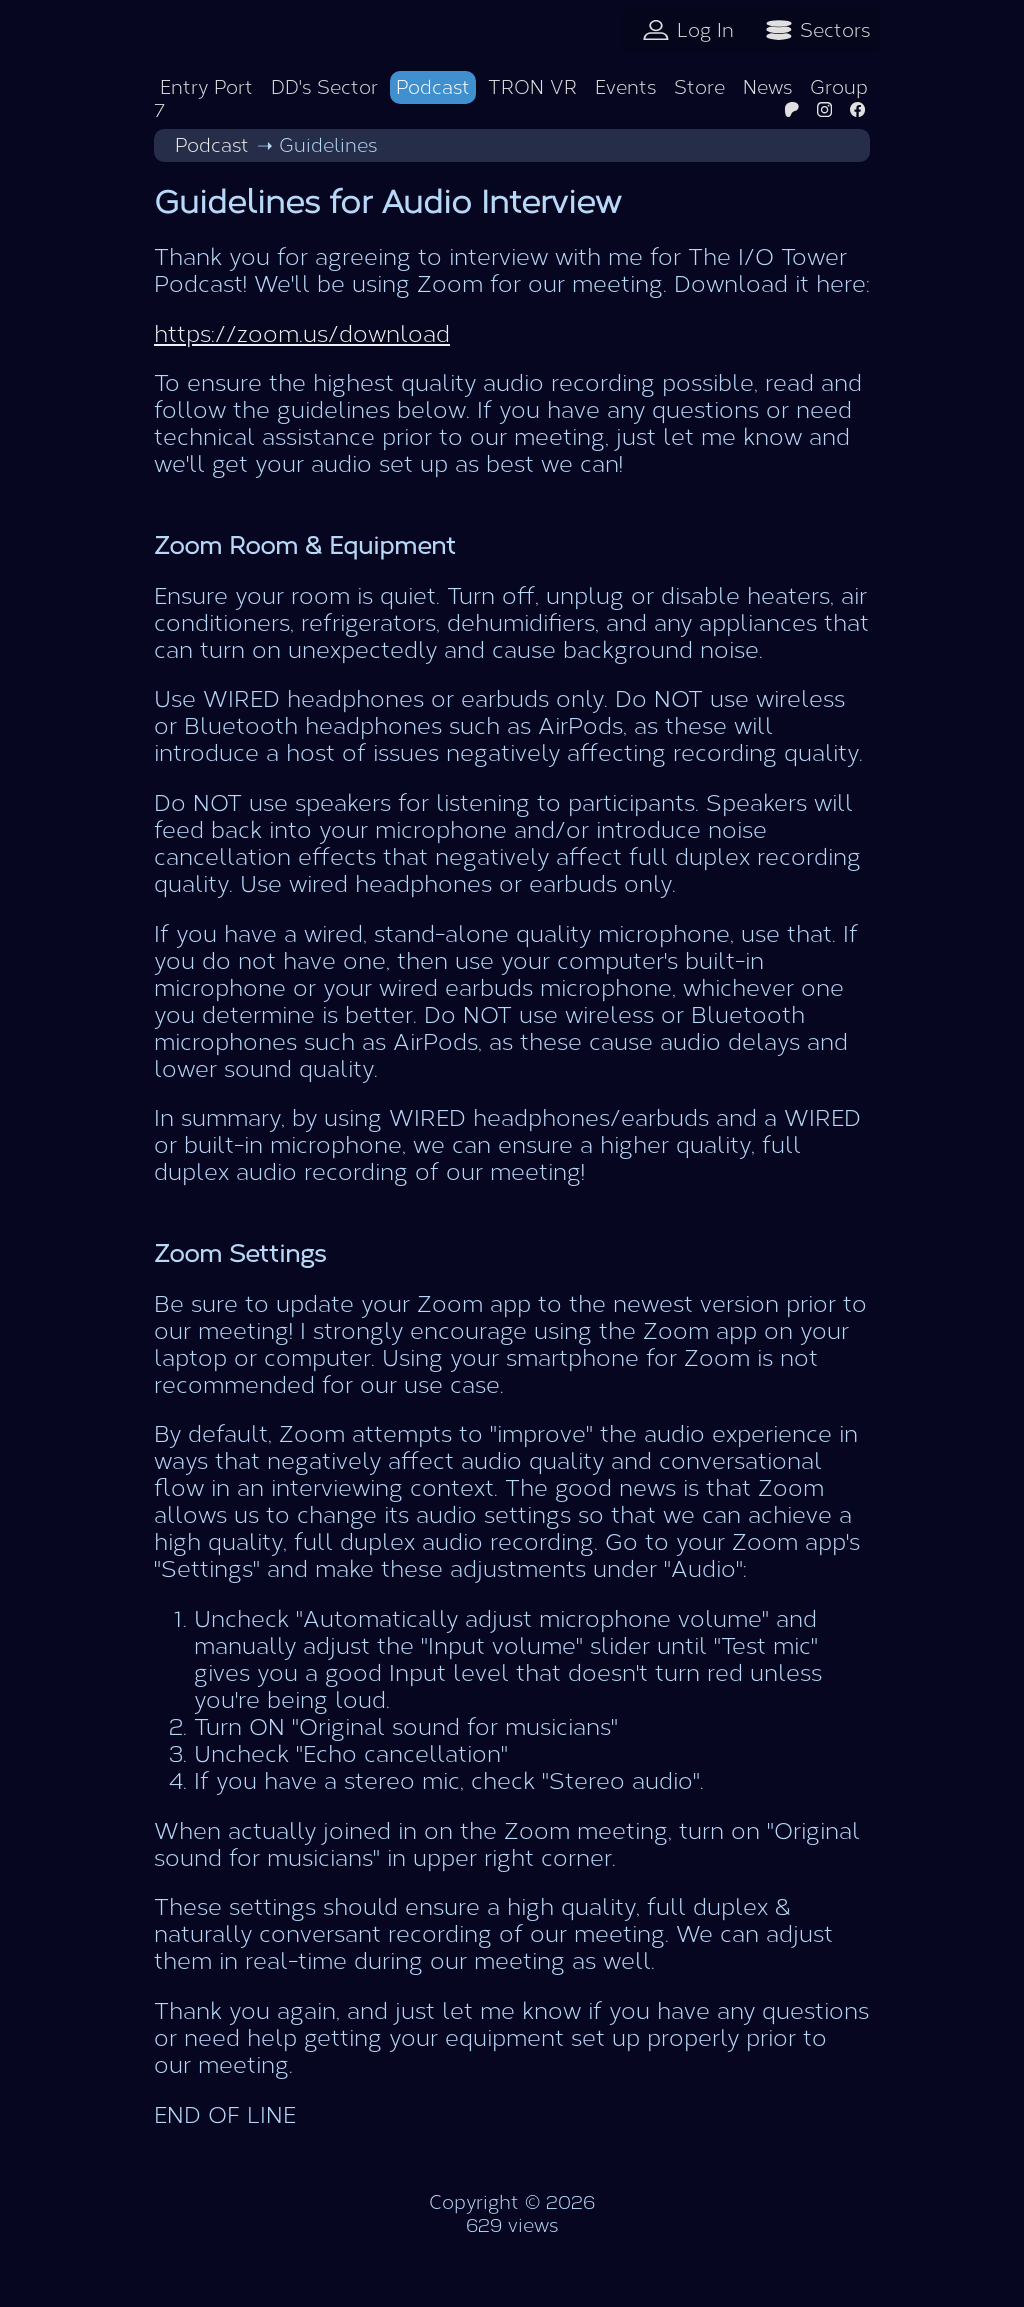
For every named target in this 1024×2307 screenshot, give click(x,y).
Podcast (433, 87)
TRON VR (532, 87)
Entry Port (206, 87)
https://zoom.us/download (302, 334)
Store (699, 87)
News (767, 87)
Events (625, 87)
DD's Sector (324, 87)
